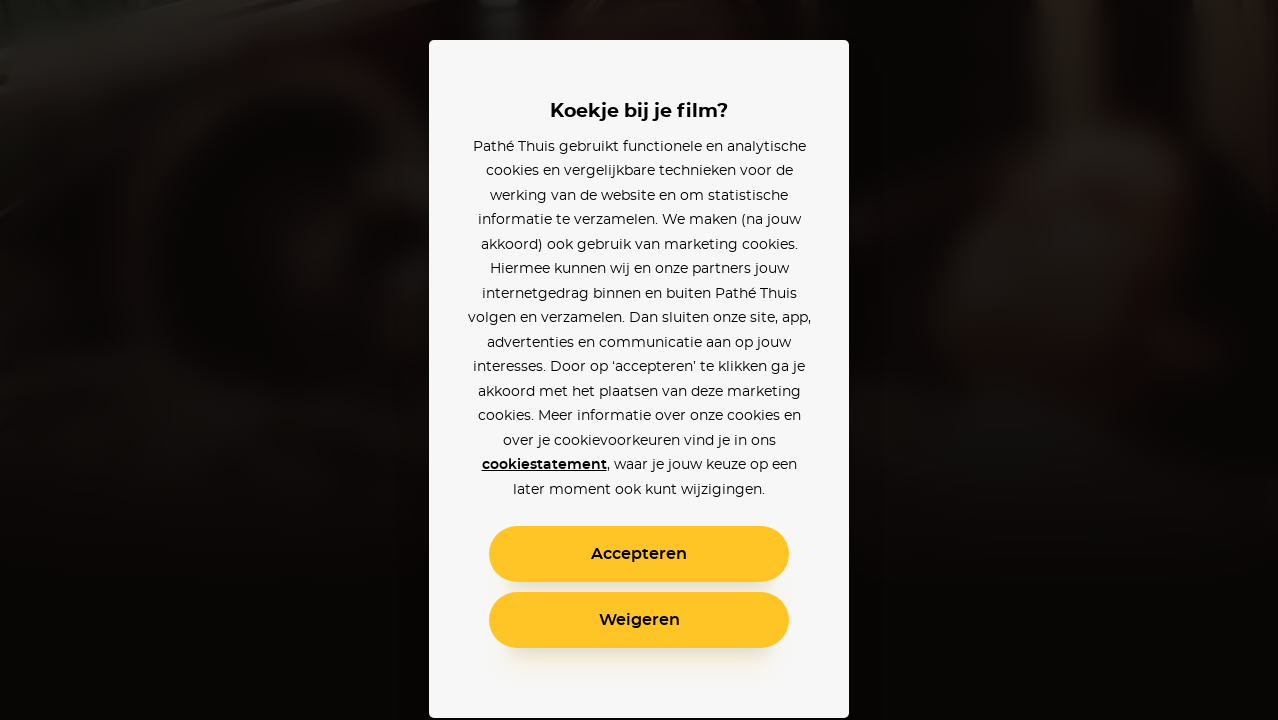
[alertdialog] (639, 360)
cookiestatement (544, 465)
